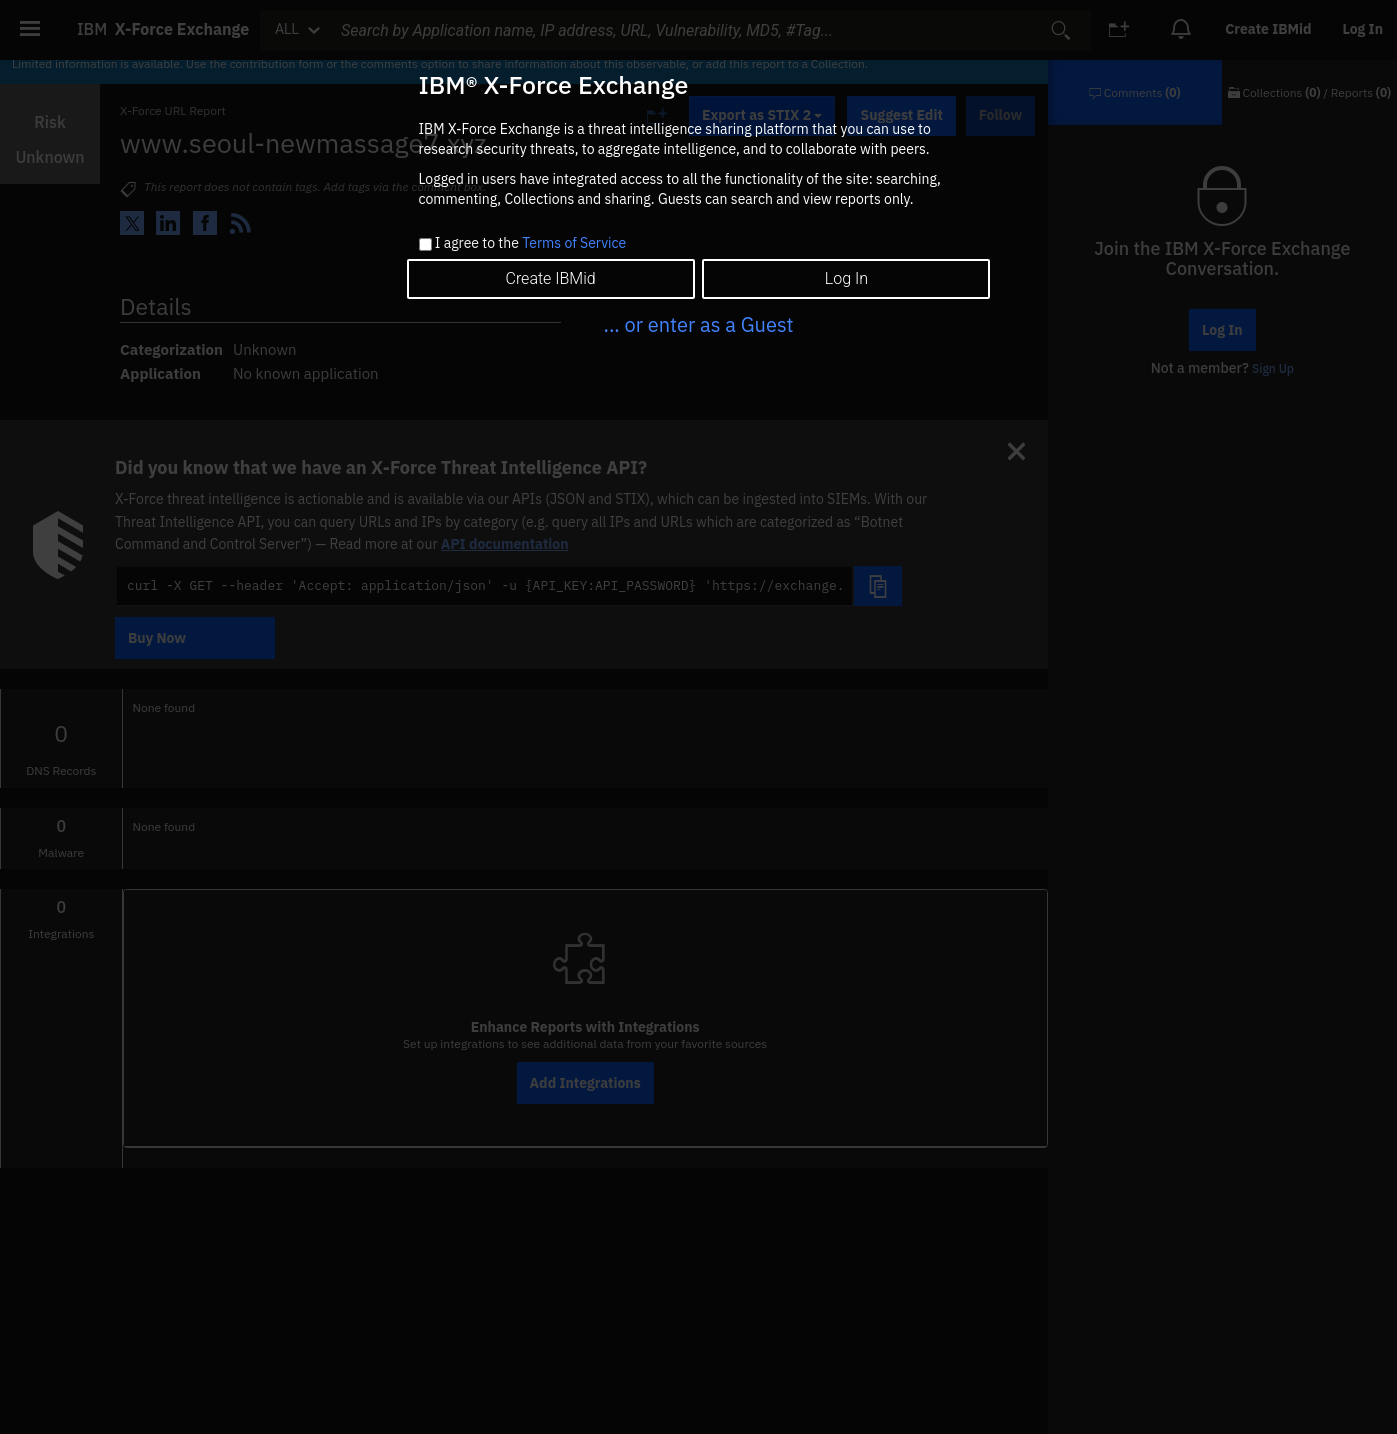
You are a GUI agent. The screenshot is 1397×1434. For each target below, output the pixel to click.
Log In (846, 278)
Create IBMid (550, 278)
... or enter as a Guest (698, 324)
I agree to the (530, 244)
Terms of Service (574, 243)
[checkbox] (425, 244)
